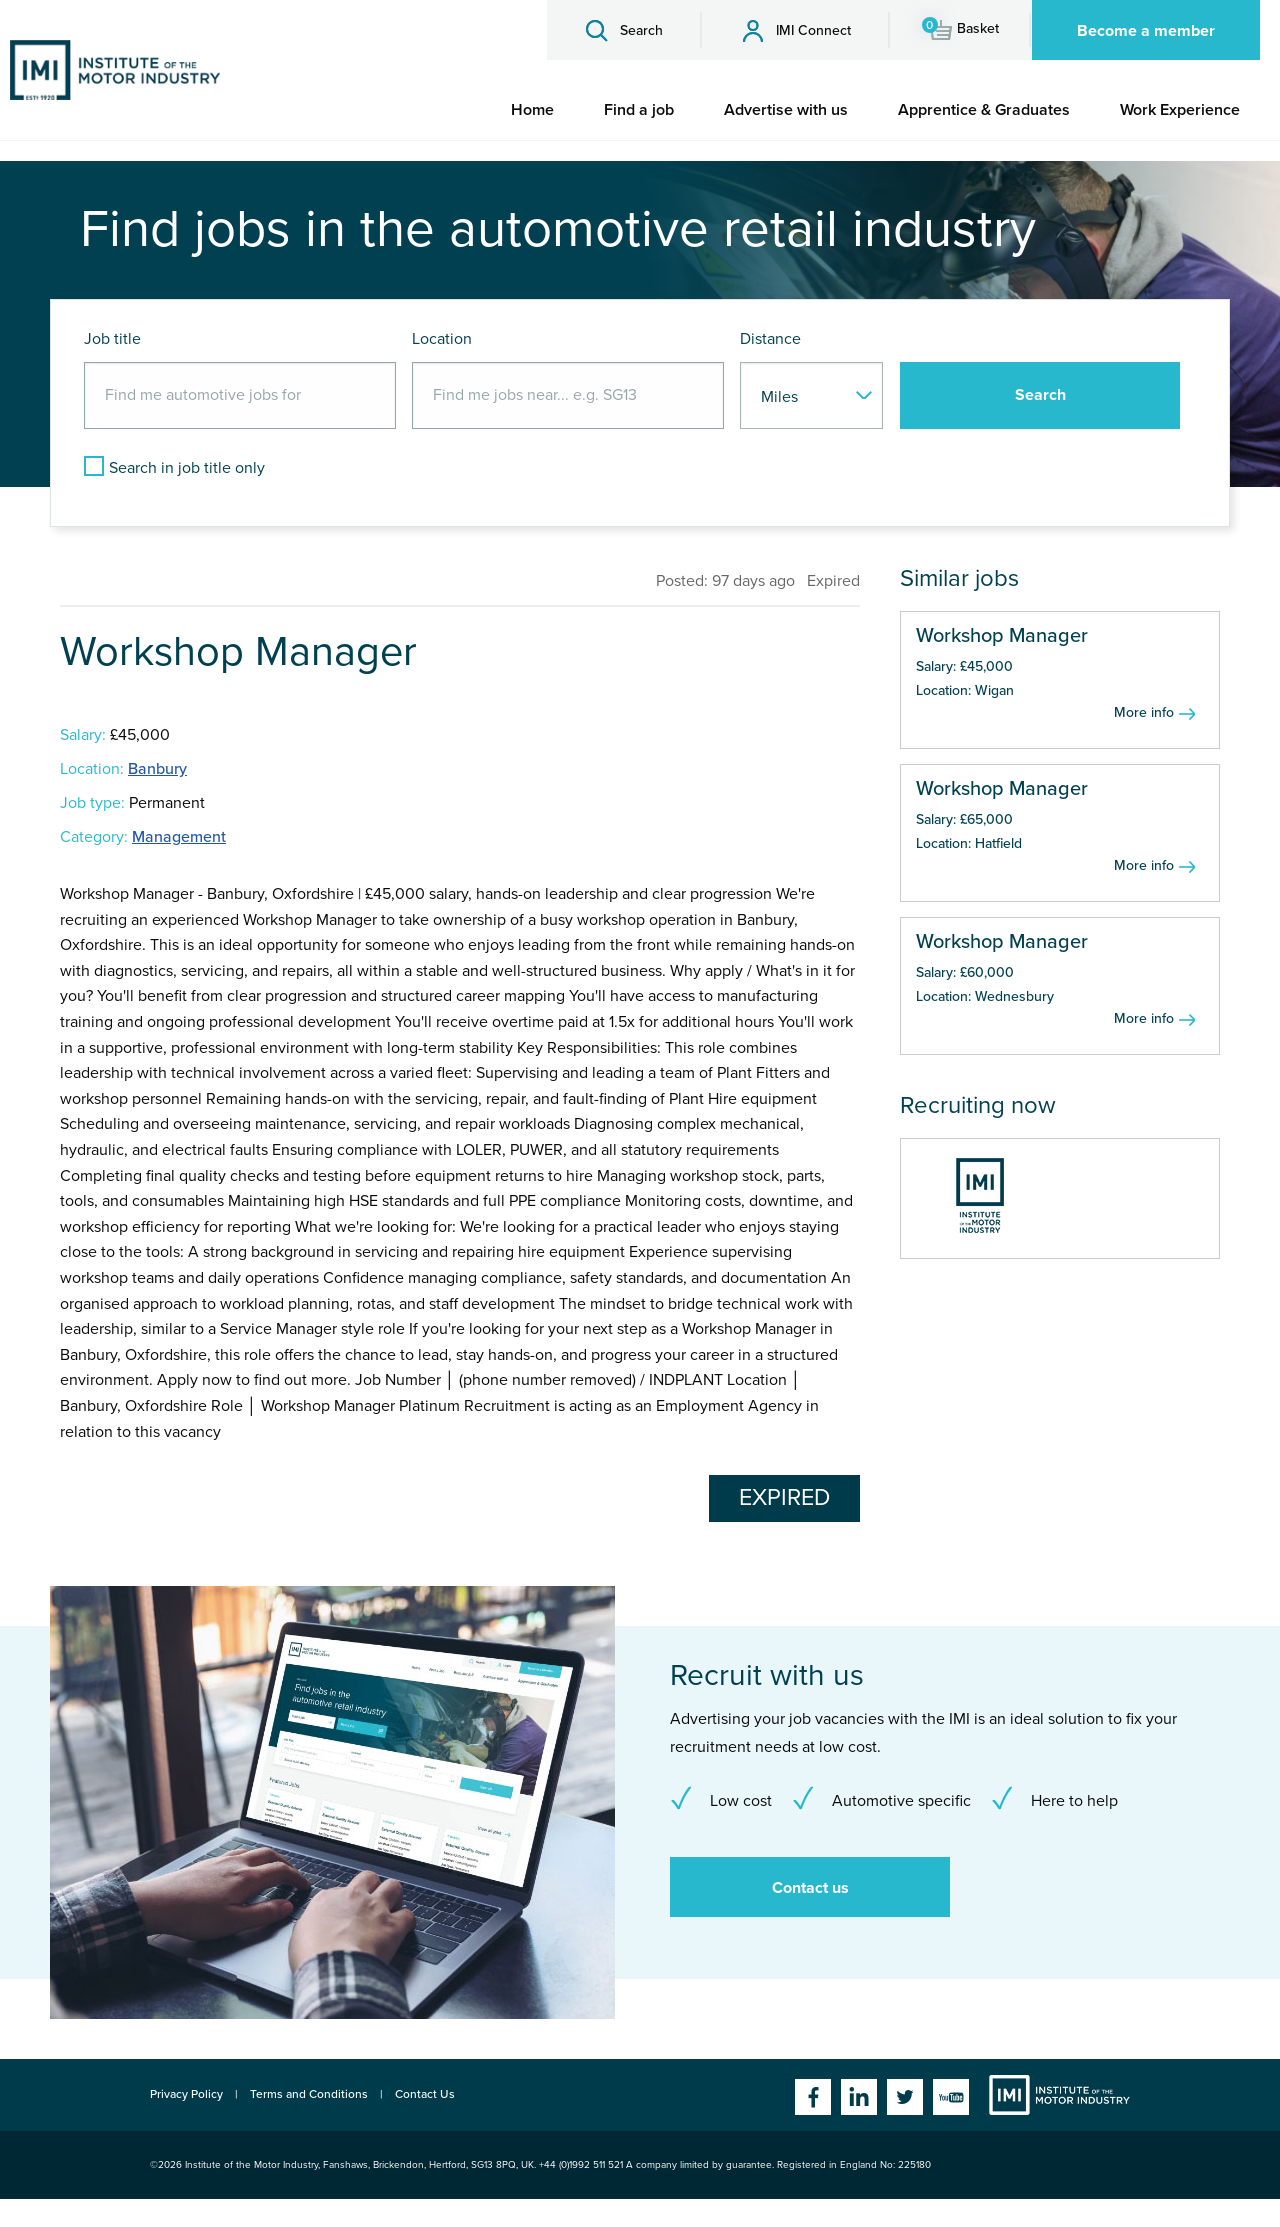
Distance (770, 339)
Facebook (813, 2097)
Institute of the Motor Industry (1059, 2095)
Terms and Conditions (309, 2094)
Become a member (1146, 31)
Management (179, 837)
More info (1144, 712)
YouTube (951, 2097)
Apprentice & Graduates (984, 110)
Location (442, 339)
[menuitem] (532, 110)
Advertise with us (786, 110)
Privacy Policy (186, 2094)
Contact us (810, 1888)
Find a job (639, 110)
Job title (112, 339)
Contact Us (425, 2094)
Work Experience (1180, 110)
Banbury (157, 769)
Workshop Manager (1002, 636)
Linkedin (859, 2097)
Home (532, 110)
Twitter (905, 2097)
